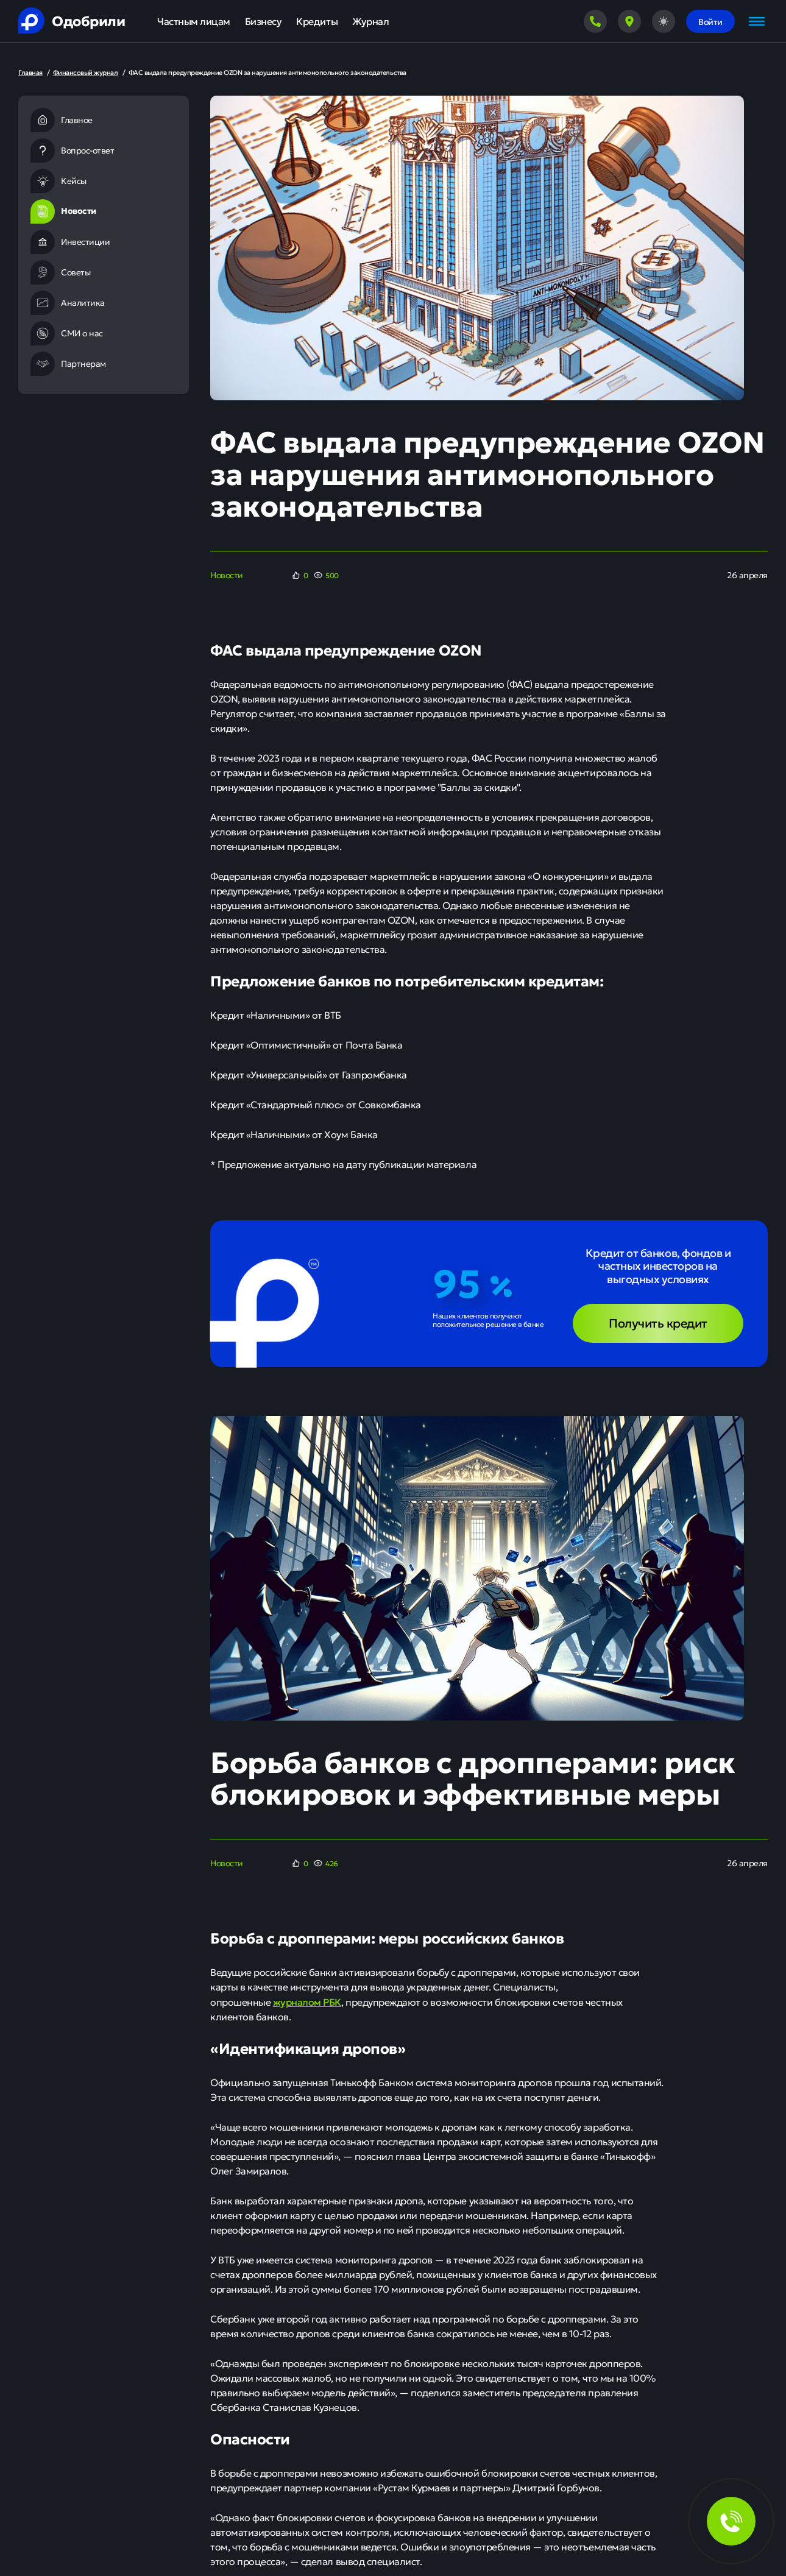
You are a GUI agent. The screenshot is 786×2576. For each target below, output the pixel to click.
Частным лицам (193, 21)
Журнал (370, 21)
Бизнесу (263, 21)
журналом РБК (307, 2001)
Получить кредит (658, 1322)
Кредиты (317, 21)
